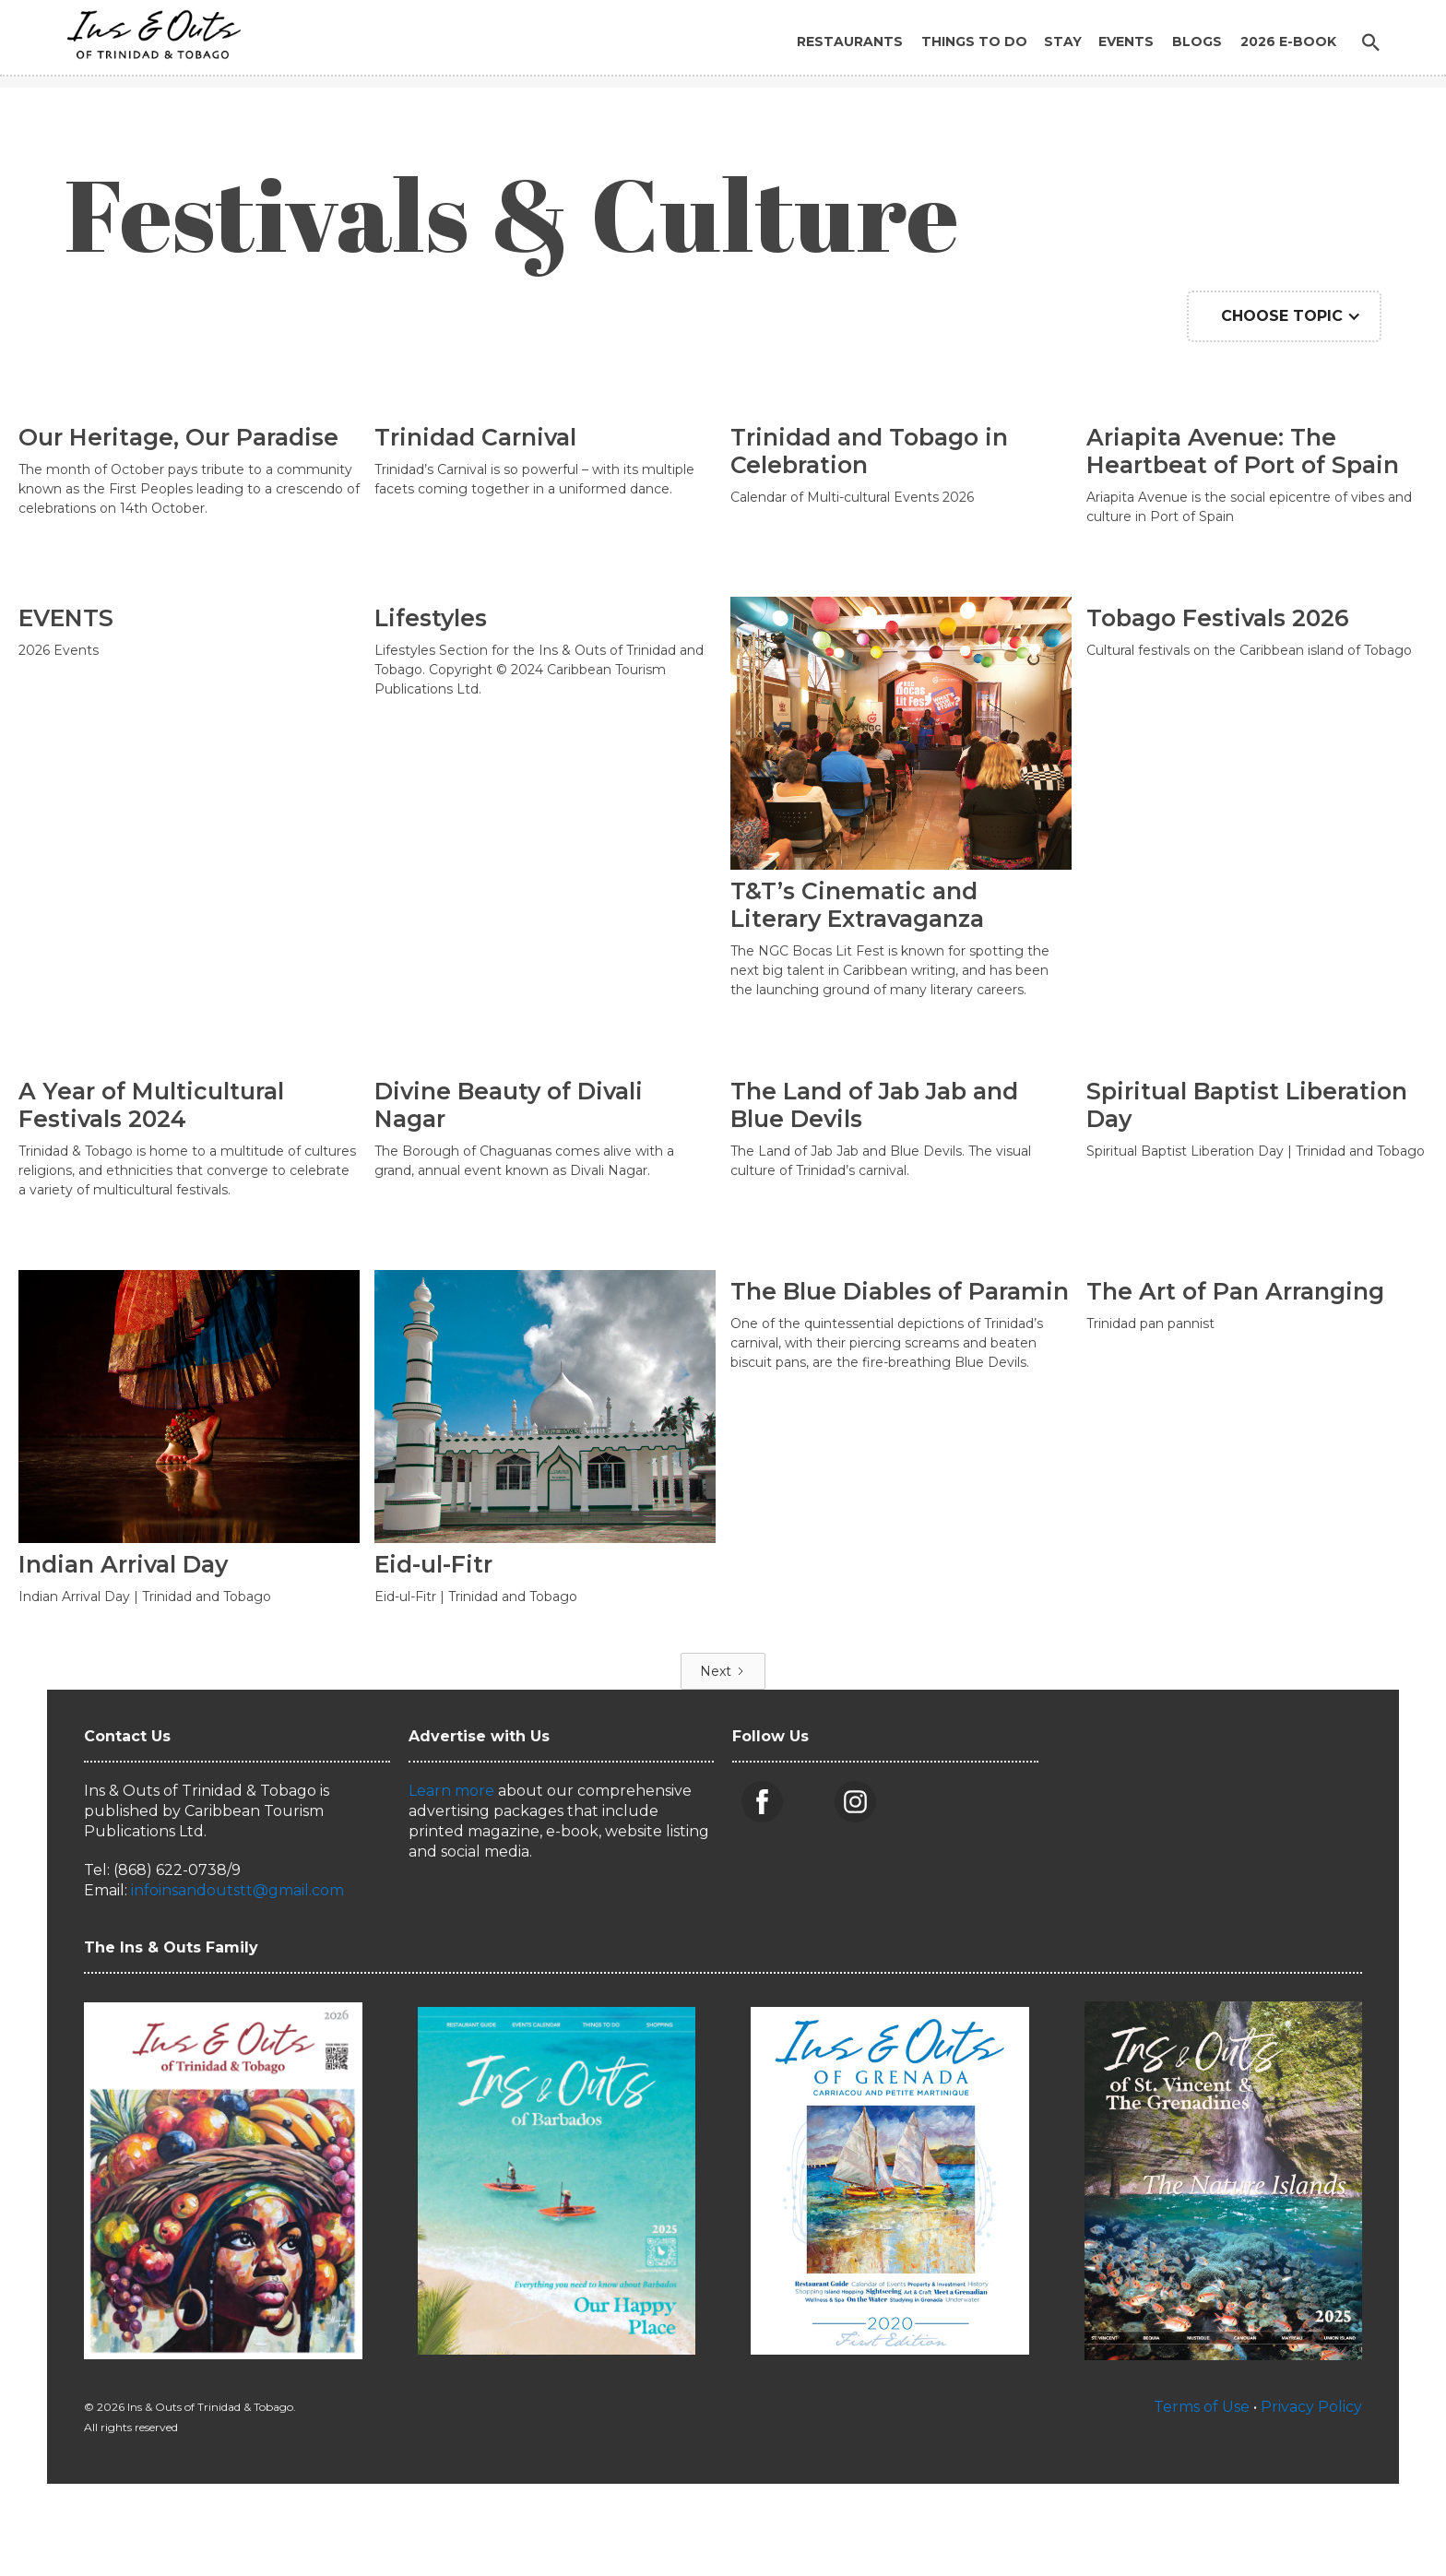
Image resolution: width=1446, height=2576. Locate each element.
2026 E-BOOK (1288, 41)
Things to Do (974, 41)
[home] (148, 30)
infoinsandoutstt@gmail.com (237, 1890)
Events (1126, 41)
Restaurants (850, 41)
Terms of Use (1202, 2407)
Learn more (451, 1790)
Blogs (1197, 41)
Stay (1063, 41)
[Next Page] (723, 1671)
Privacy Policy (1311, 2407)
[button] (1284, 316)
